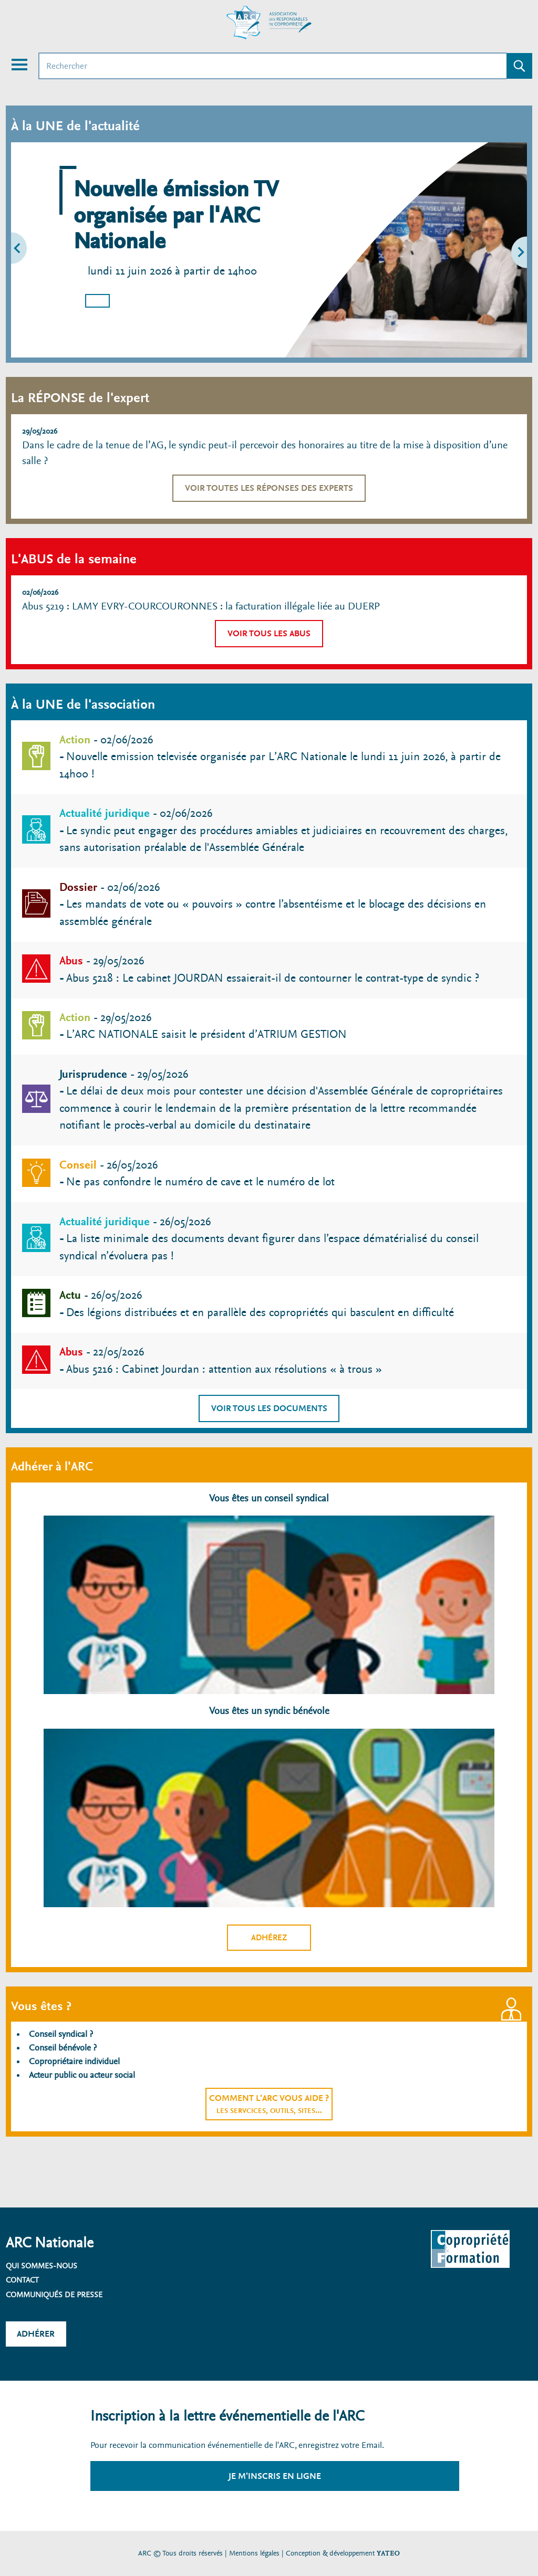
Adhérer (36, 2333)
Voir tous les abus (269, 633)
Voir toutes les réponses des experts (269, 487)
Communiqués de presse (54, 2294)
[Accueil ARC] (269, 22)
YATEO (388, 2553)
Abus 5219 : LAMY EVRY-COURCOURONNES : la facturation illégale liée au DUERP (201, 606)
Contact (22, 2280)
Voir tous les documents (269, 1408)
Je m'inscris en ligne (275, 2476)
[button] (39, 250)
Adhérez (269, 1937)
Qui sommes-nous (41, 2265)
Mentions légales (254, 2553)
